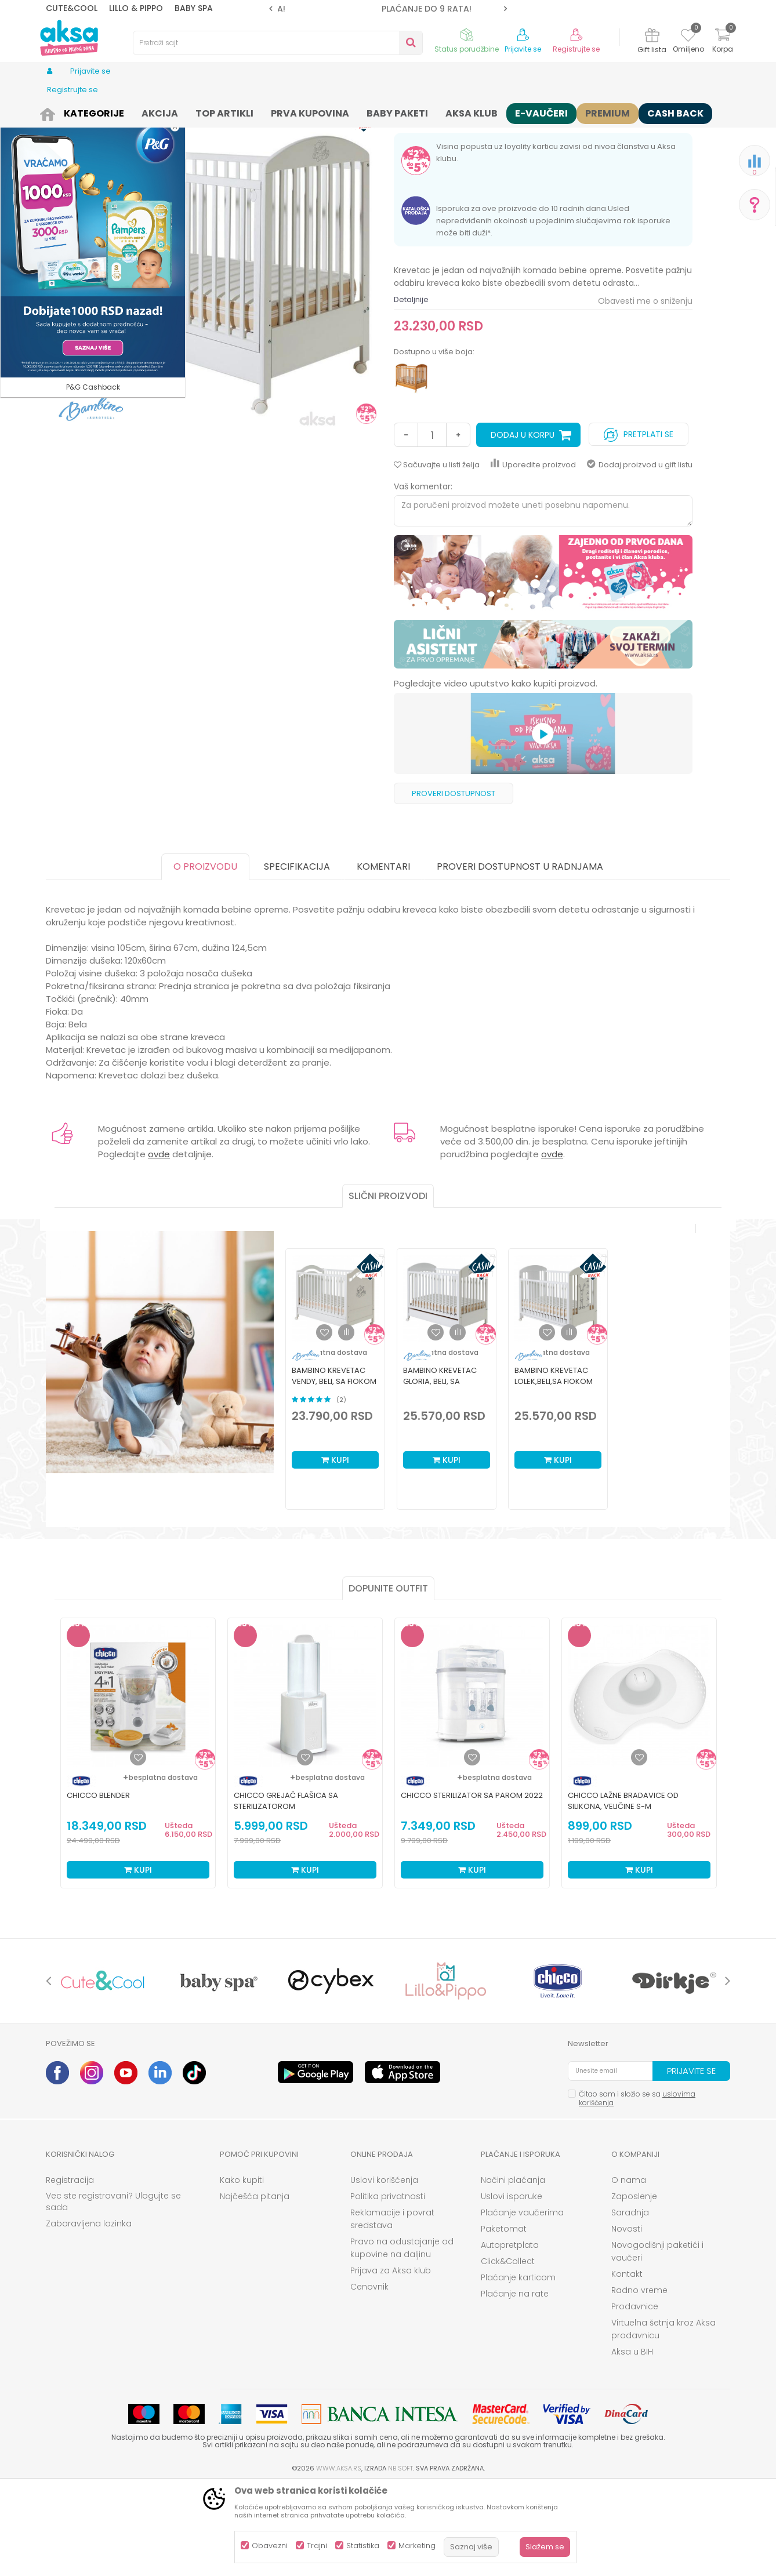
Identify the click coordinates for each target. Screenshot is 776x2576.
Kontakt (627, 2364)
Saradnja (630, 2302)
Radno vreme (639, 2380)
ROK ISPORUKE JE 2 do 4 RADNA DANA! (387, 8)
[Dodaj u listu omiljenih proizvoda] (138, 1847)
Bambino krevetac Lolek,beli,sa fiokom (553, 1466)
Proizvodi (88, 112)
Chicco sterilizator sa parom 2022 (472, 1885)
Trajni (317, 2545)
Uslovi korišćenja (384, 2270)
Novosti (626, 2318)
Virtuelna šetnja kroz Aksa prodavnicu (663, 2419)
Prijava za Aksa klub (390, 2360)
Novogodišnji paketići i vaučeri (657, 2341)
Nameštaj (237, 112)
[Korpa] (722, 42)
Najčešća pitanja (254, 2286)
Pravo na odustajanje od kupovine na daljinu (402, 2338)
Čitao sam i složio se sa (637, 2188)
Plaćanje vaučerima (522, 2302)
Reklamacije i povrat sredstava (392, 2309)
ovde (159, 1244)
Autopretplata (510, 2335)
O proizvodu (205, 956)
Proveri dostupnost (453, 883)
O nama (628, 2270)
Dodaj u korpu (522, 525)
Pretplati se (638, 521)
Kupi (335, 1550)
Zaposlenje (634, 2286)
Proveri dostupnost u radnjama (520, 956)
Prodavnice (634, 2396)
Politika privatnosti (387, 2286)
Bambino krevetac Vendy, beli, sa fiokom (334, 1466)
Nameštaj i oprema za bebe (162, 112)
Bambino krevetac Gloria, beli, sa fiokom (440, 1471)
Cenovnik (369, 2376)
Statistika (362, 2545)
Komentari (383, 956)
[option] (388, 8)
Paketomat (504, 2318)
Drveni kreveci (287, 112)
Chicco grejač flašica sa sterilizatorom (286, 1891)
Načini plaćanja (513, 2270)
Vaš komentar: (423, 576)
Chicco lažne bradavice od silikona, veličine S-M (623, 1891)
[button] (278, 43)
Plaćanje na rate (515, 2383)
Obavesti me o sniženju (645, 391)
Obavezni (270, 2545)
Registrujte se (576, 49)
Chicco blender (98, 1885)
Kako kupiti (242, 2270)
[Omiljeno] (688, 37)
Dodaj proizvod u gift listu (639, 554)
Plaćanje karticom (518, 2367)
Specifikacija (297, 956)
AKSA (55, 112)
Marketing (417, 2545)
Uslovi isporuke (511, 2286)
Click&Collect (508, 2351)
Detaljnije (411, 389)
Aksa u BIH (632, 2441)
